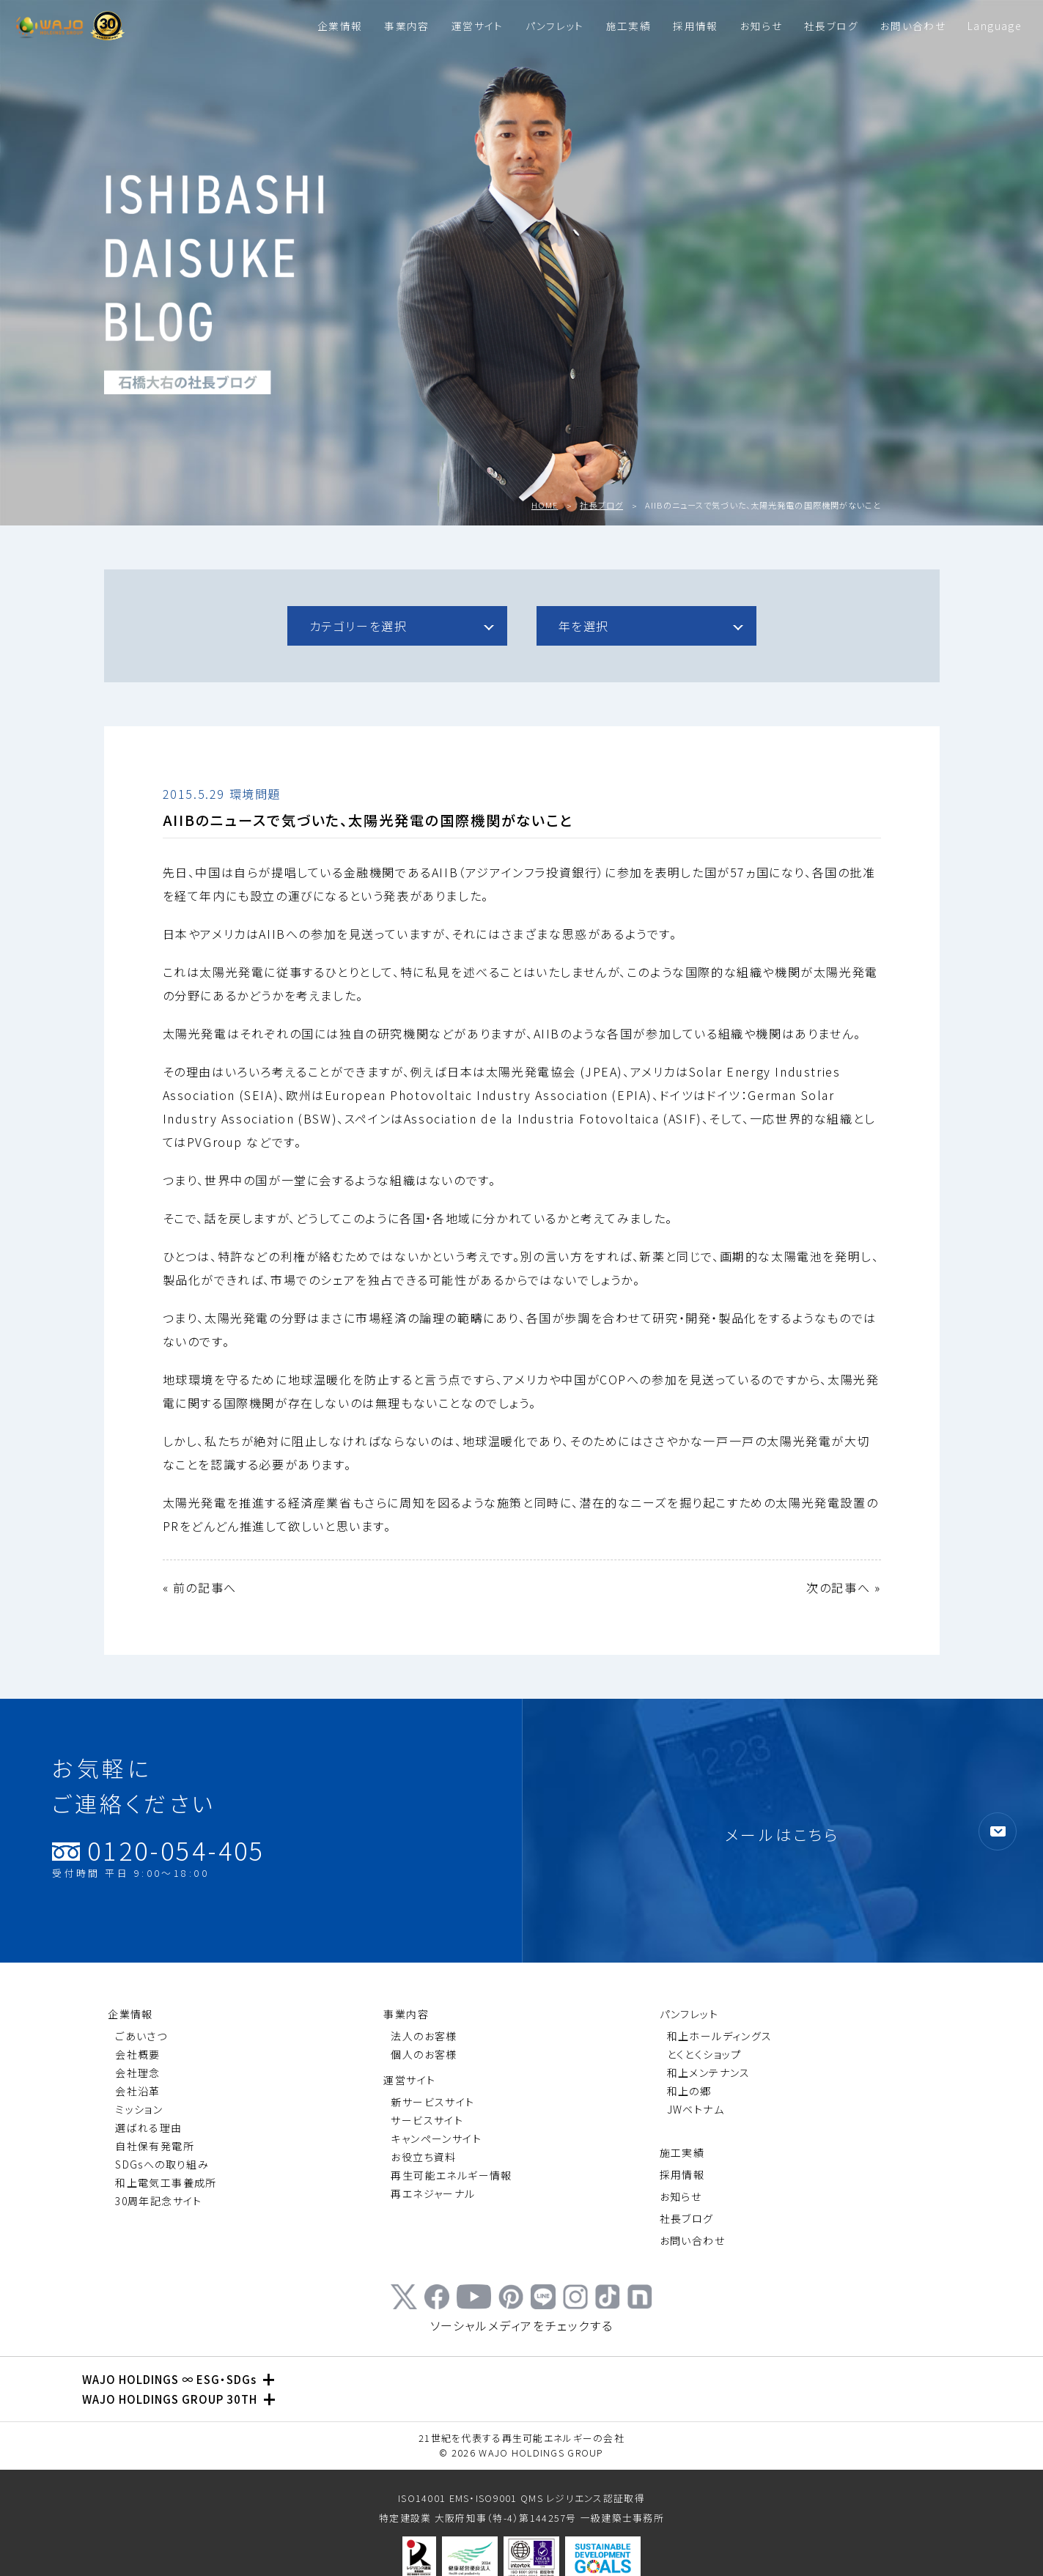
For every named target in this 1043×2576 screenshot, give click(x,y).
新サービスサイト (432, 2102)
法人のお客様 (424, 2036)
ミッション (139, 2109)
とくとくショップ (704, 2054)
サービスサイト (427, 2120)
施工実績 (628, 25)
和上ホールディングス (720, 2036)
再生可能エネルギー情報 (451, 2175)
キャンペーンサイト (436, 2138)
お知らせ (761, 25)
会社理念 (138, 2072)
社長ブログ (831, 25)
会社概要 (138, 2054)
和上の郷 (689, 2091)
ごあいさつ (141, 2036)
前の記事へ (205, 1587)
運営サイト (478, 25)
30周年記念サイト (158, 2200)
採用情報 (695, 25)
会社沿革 (138, 2091)
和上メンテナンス (709, 2072)
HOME (544, 505)
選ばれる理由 (148, 2127)
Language (994, 25)
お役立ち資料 (423, 2156)
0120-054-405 (158, 1857)
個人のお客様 (424, 2054)
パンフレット (555, 25)
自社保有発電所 (154, 2145)
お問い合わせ (913, 25)
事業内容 (406, 25)
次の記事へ (838, 1587)
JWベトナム (695, 2109)
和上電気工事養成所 (166, 2182)
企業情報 (339, 25)
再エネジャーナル (433, 2193)
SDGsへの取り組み (162, 2164)
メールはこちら (782, 1834)
